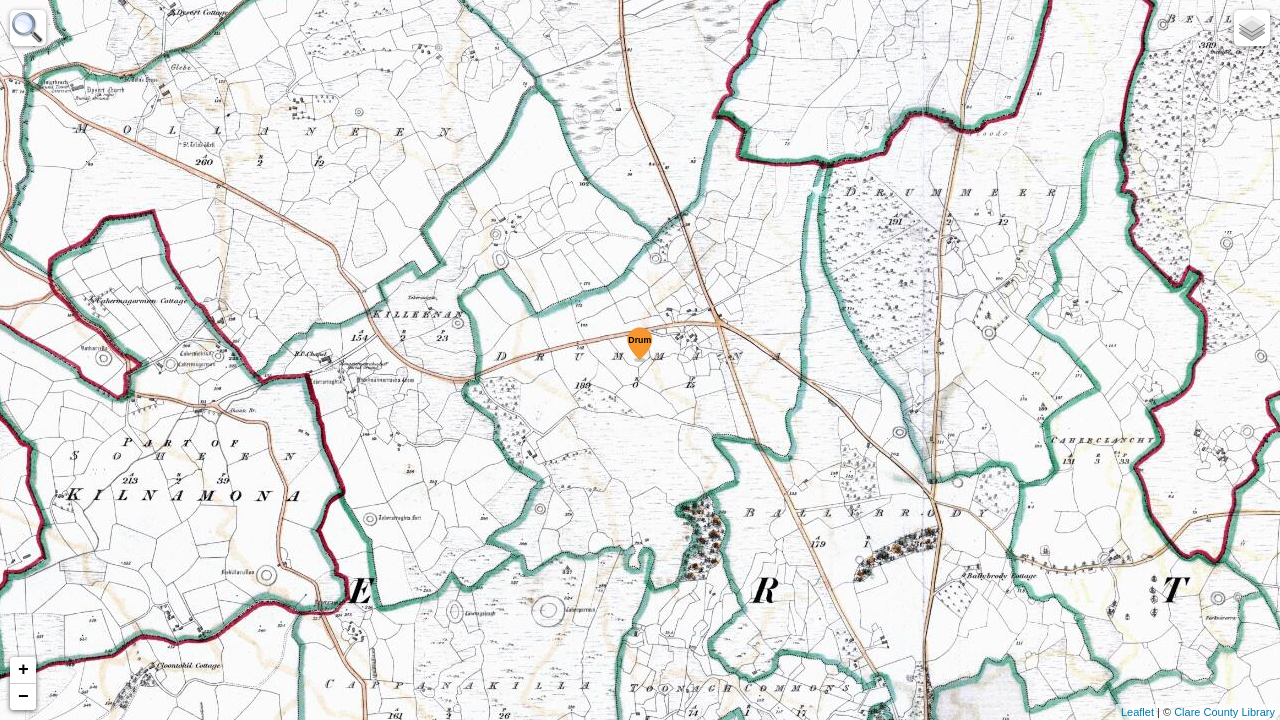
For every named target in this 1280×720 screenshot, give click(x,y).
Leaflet (1137, 712)
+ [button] (23, 670)
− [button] (23, 697)
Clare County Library (1224, 712)
